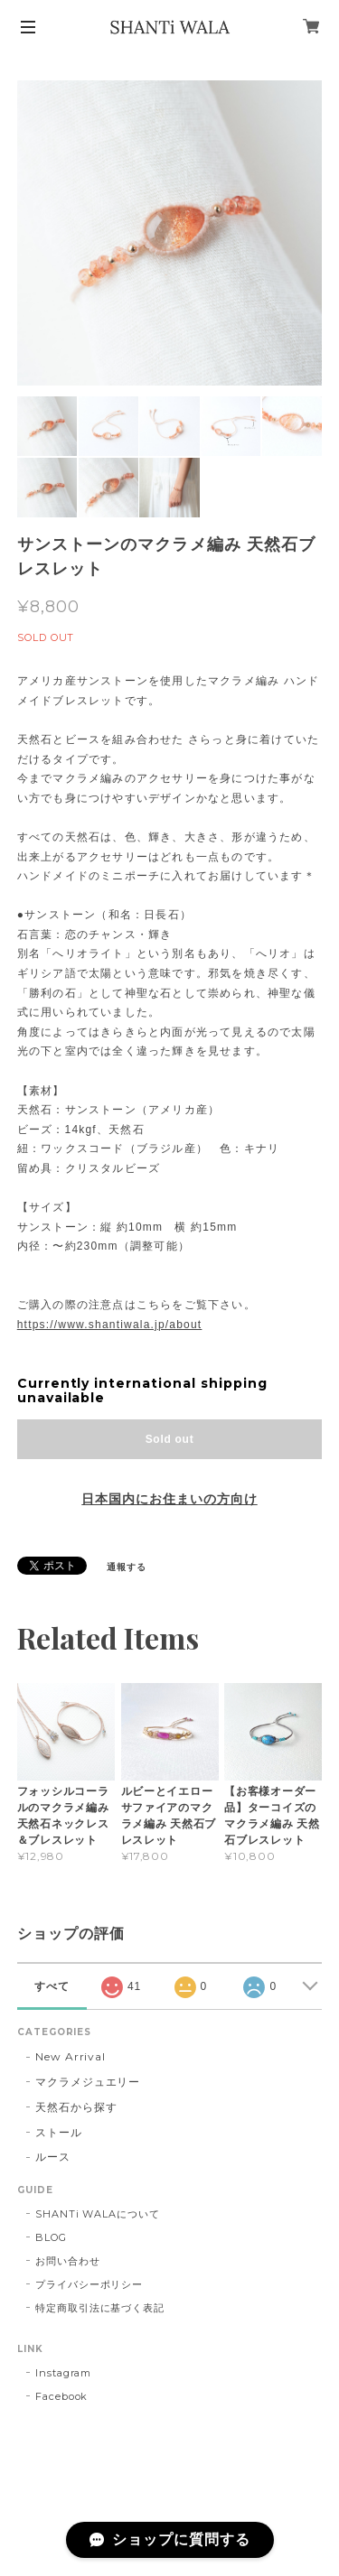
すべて (52, 1986)
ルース (53, 2156)
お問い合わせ (67, 2261)
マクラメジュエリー (88, 2081)
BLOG (51, 2237)
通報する (126, 1567)
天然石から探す (76, 2107)
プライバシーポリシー (89, 2284)
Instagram (63, 2373)
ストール (58, 2132)
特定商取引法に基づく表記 (100, 2308)
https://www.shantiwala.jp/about (109, 1324)
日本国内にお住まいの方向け (169, 1499)
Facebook (62, 2396)
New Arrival (71, 2056)
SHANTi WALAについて (97, 2214)
